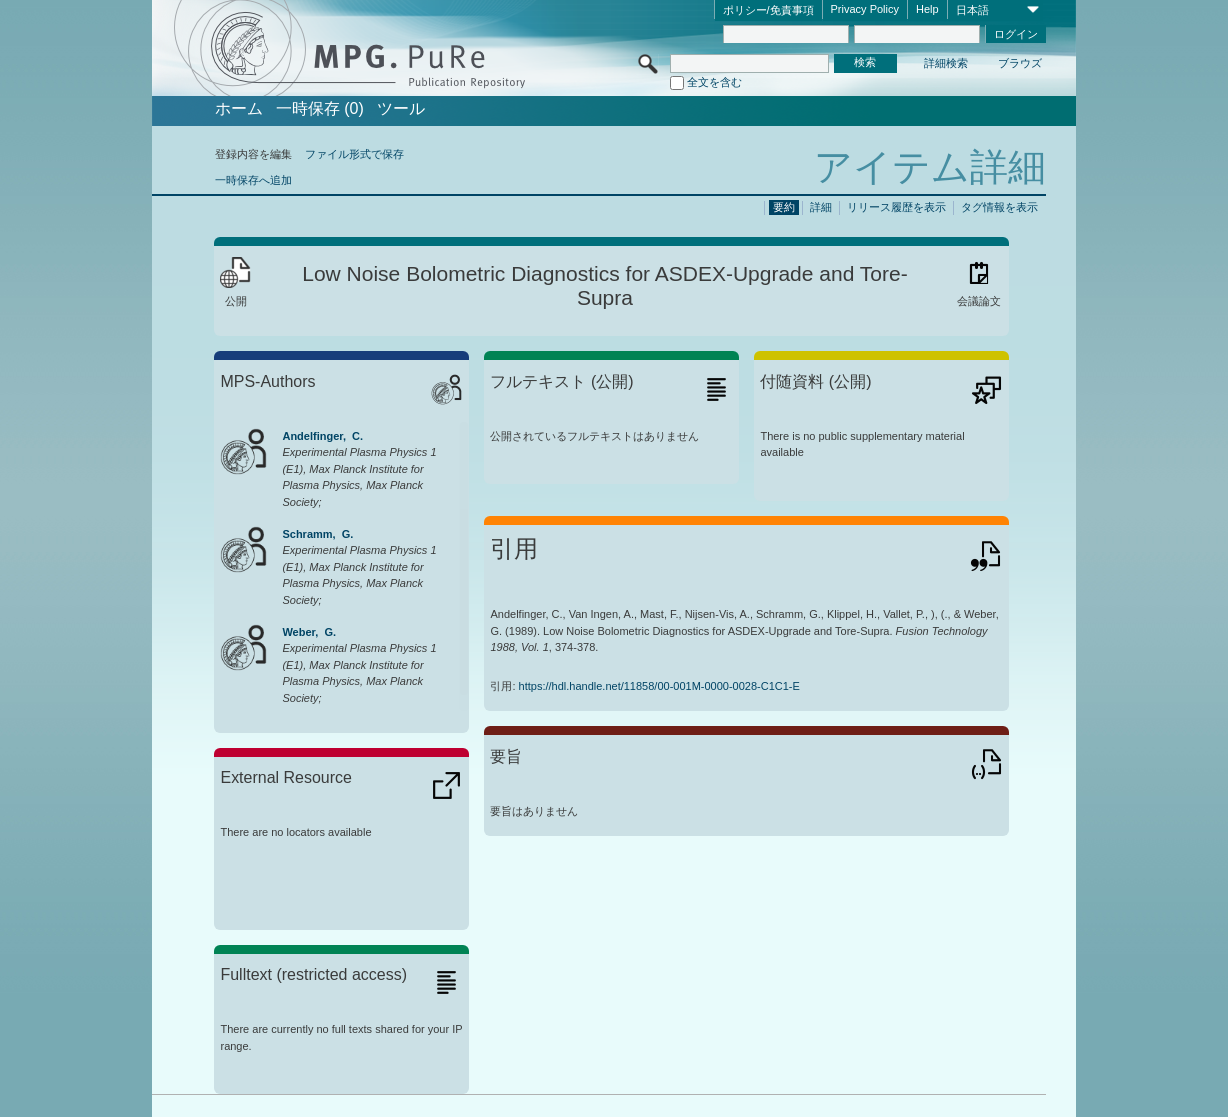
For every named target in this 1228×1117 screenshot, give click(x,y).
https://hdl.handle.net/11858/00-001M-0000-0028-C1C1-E (659, 686)
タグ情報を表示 (999, 207)
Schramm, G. (317, 534)
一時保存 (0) (320, 109)
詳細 (821, 207)
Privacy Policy (865, 9)
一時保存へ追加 (253, 180)
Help (927, 9)
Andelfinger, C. (322, 436)
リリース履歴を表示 (896, 207)
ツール (401, 109)
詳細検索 (946, 63)
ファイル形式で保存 (354, 154)
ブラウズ (1020, 63)
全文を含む (714, 82)
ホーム (239, 109)
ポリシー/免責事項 (768, 10)
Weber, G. (309, 632)
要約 (784, 207)
